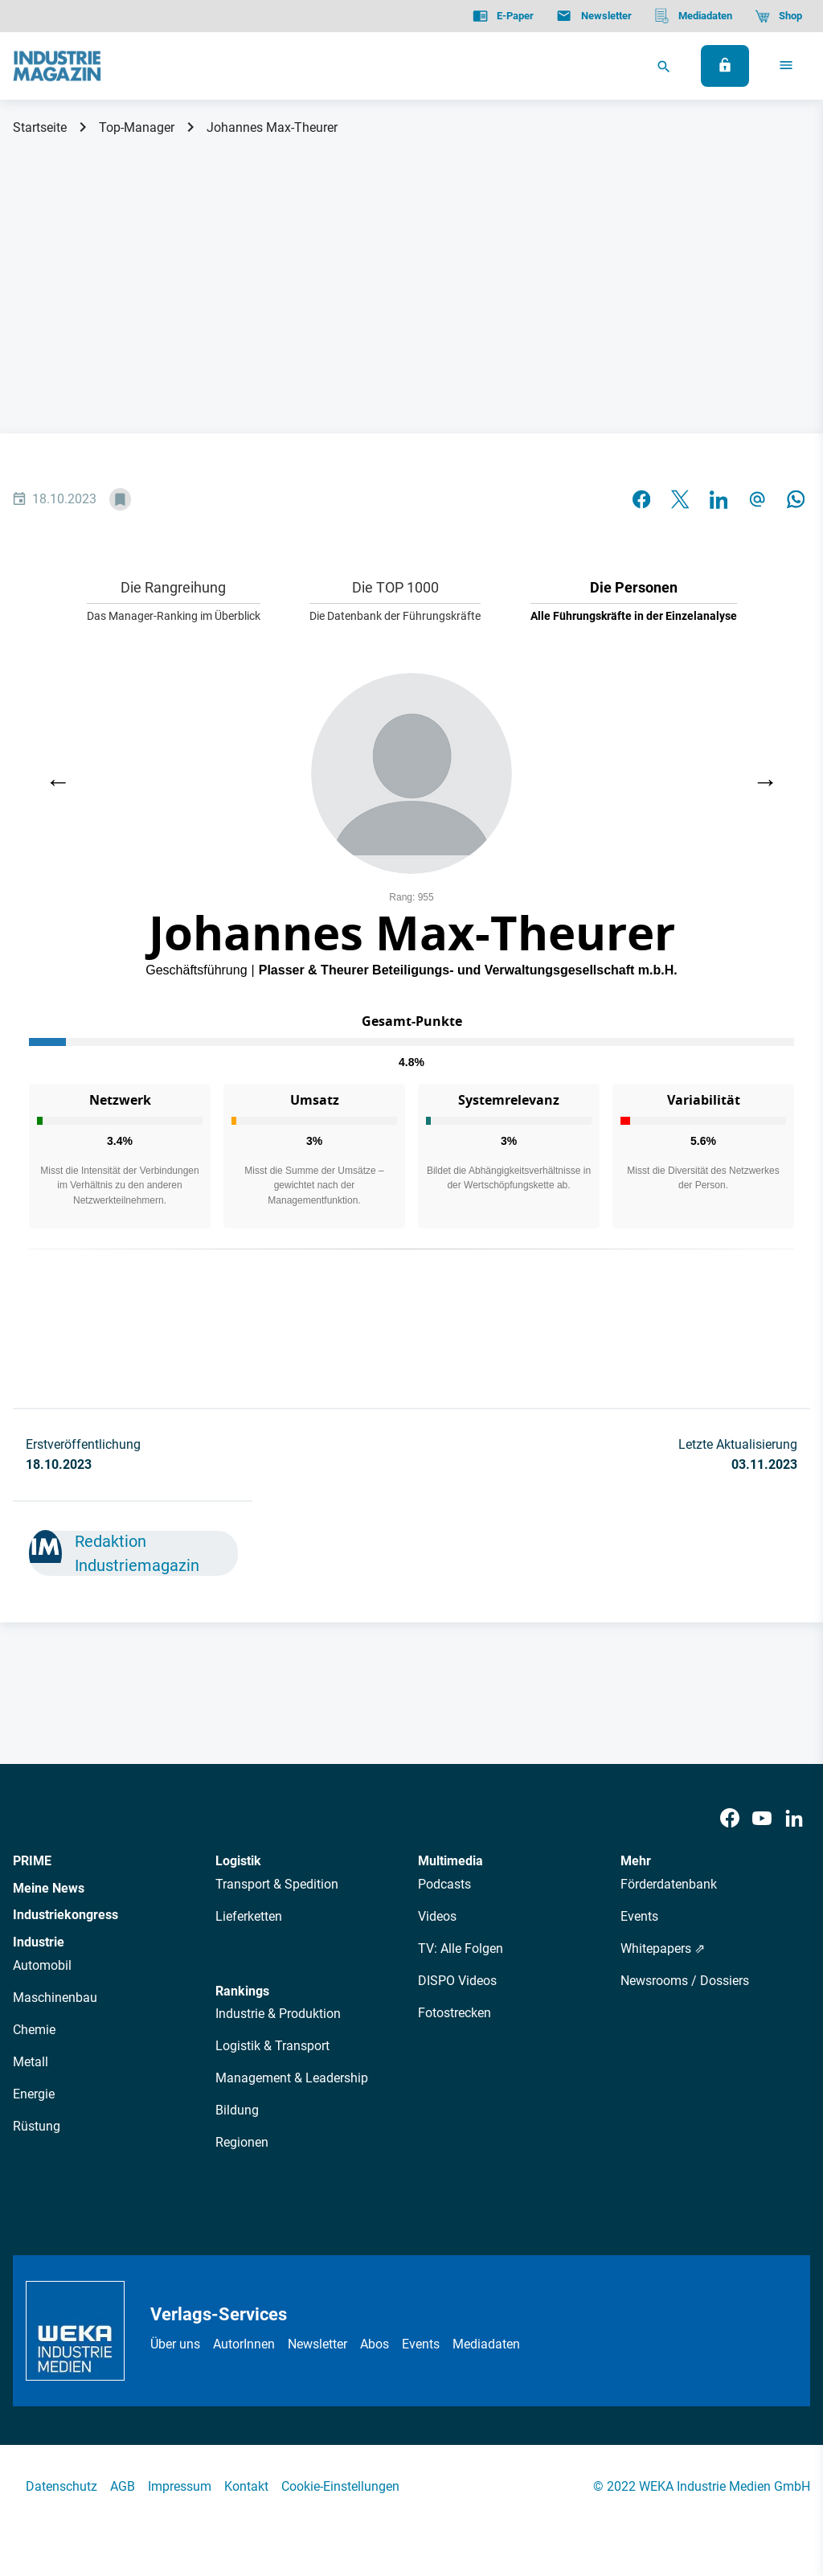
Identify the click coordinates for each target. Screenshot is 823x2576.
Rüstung (36, 2126)
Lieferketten (248, 1916)
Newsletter (317, 2344)
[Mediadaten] (693, 16)
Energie (34, 2094)
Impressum (179, 2486)
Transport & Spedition (276, 1884)
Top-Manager (136, 127)
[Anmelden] (725, 66)
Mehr (635, 1860)
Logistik (238, 1860)
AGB (122, 2486)
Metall (30, 2061)
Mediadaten (486, 2344)
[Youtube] (762, 1819)
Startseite (40, 127)
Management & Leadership (291, 2078)
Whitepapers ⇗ (662, 1948)
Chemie (34, 2029)
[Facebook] (729, 1819)
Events (639, 1916)
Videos (437, 1916)
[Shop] (778, 16)
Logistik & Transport (272, 2045)
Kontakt (246, 2486)
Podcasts (444, 1884)
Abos (374, 2344)
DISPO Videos (457, 1980)
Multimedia (450, 1860)
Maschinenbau (55, 1997)
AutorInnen (244, 2344)
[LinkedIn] (794, 1819)
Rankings (242, 1991)
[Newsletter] (593, 16)
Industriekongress (65, 1914)
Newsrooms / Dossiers (684, 1980)
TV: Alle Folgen (460, 1948)
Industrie (38, 1942)
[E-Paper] (503, 16)
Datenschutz (61, 2486)
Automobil (42, 1965)
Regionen (241, 2142)
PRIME (32, 1860)
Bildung (237, 2110)
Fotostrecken (454, 2012)
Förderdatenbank (668, 1884)
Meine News (48, 1888)
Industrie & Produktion (278, 2013)
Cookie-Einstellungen (340, 2486)
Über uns (175, 2344)
